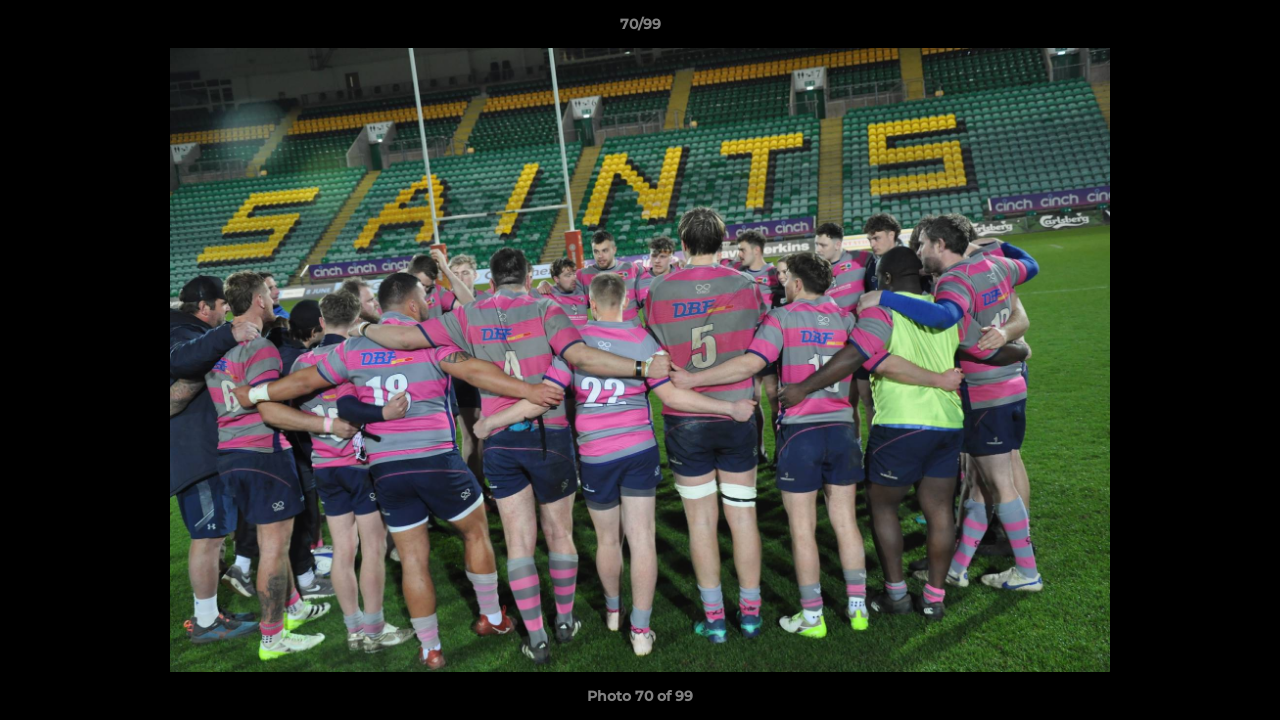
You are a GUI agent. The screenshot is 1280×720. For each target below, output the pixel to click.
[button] (1244, 29)
